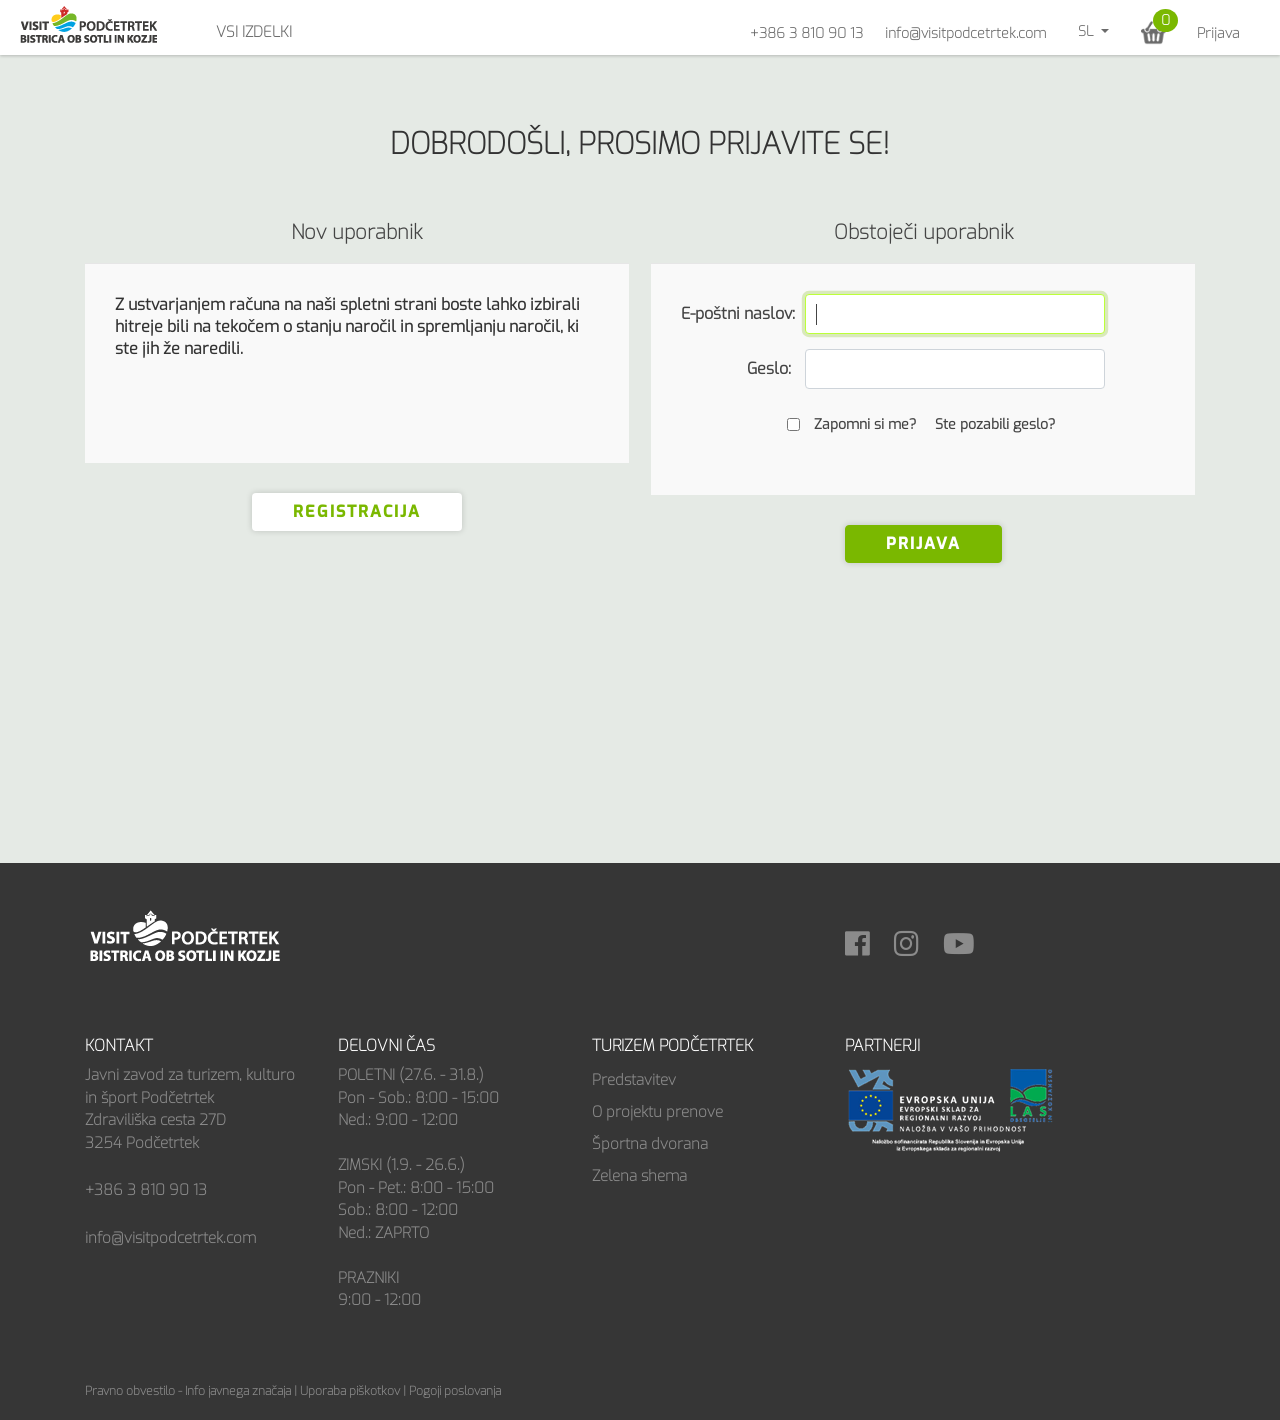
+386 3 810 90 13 (806, 33)
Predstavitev (634, 1080)
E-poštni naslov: (736, 313)
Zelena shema (639, 1176)
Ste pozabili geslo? (995, 424)
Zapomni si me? (865, 424)
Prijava (1218, 33)
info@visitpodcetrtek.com (965, 33)
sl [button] (1087, 31)
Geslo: (769, 368)
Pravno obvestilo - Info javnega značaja (188, 1391)
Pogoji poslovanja (455, 1391)
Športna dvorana (650, 1144)
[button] (1153, 32)
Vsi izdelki (254, 32)
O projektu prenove (657, 1112)
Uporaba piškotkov (350, 1391)
